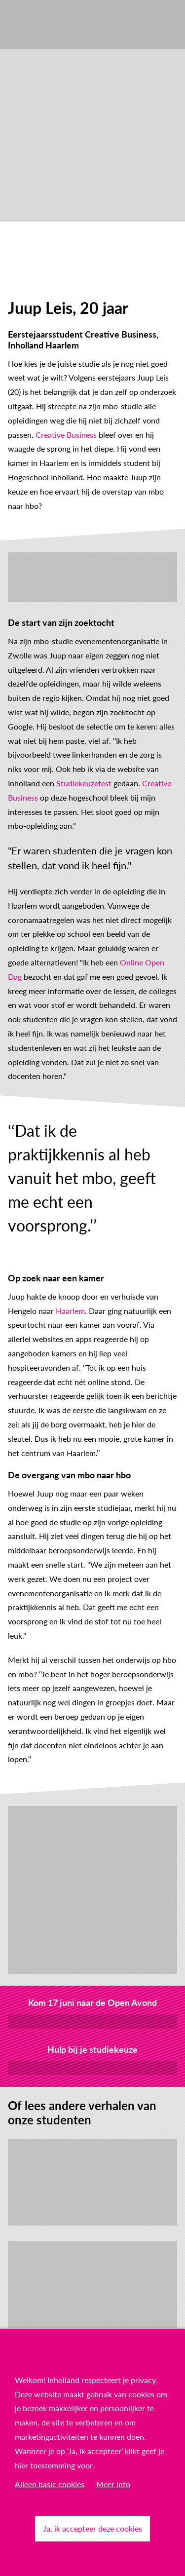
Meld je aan (92, 2021)
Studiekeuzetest (83, 783)
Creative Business (66, 434)
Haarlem (70, 1310)
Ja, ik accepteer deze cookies (92, 2528)
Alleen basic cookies (49, 2484)
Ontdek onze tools (92, 2067)
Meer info (113, 2484)
